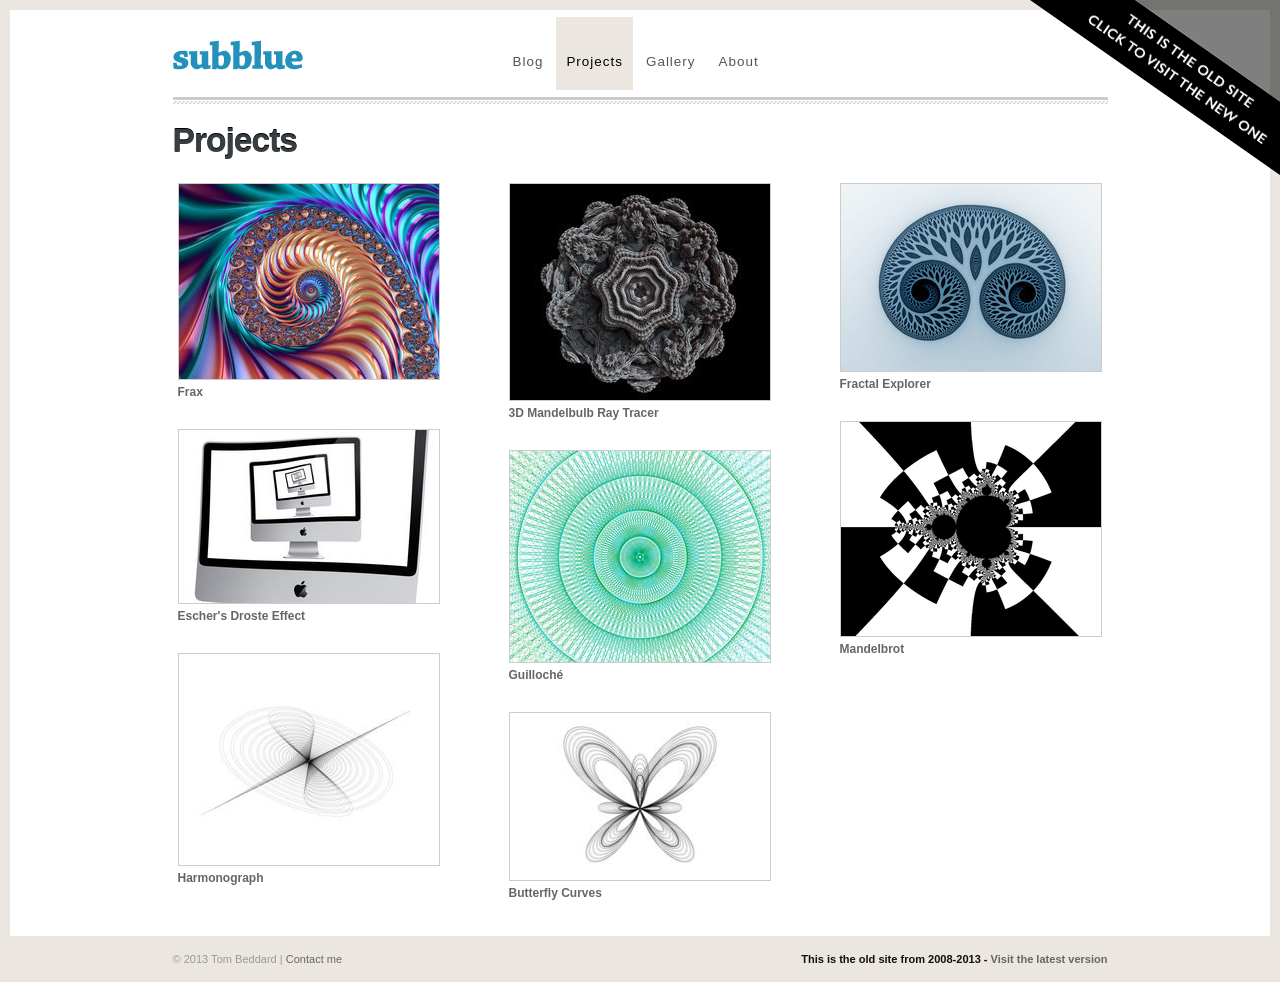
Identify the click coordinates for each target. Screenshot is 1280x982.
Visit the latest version (1049, 959)
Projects (594, 61)
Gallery (671, 61)
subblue (238, 55)
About (739, 61)
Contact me (314, 959)
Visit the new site (1147, 92)
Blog (528, 61)
